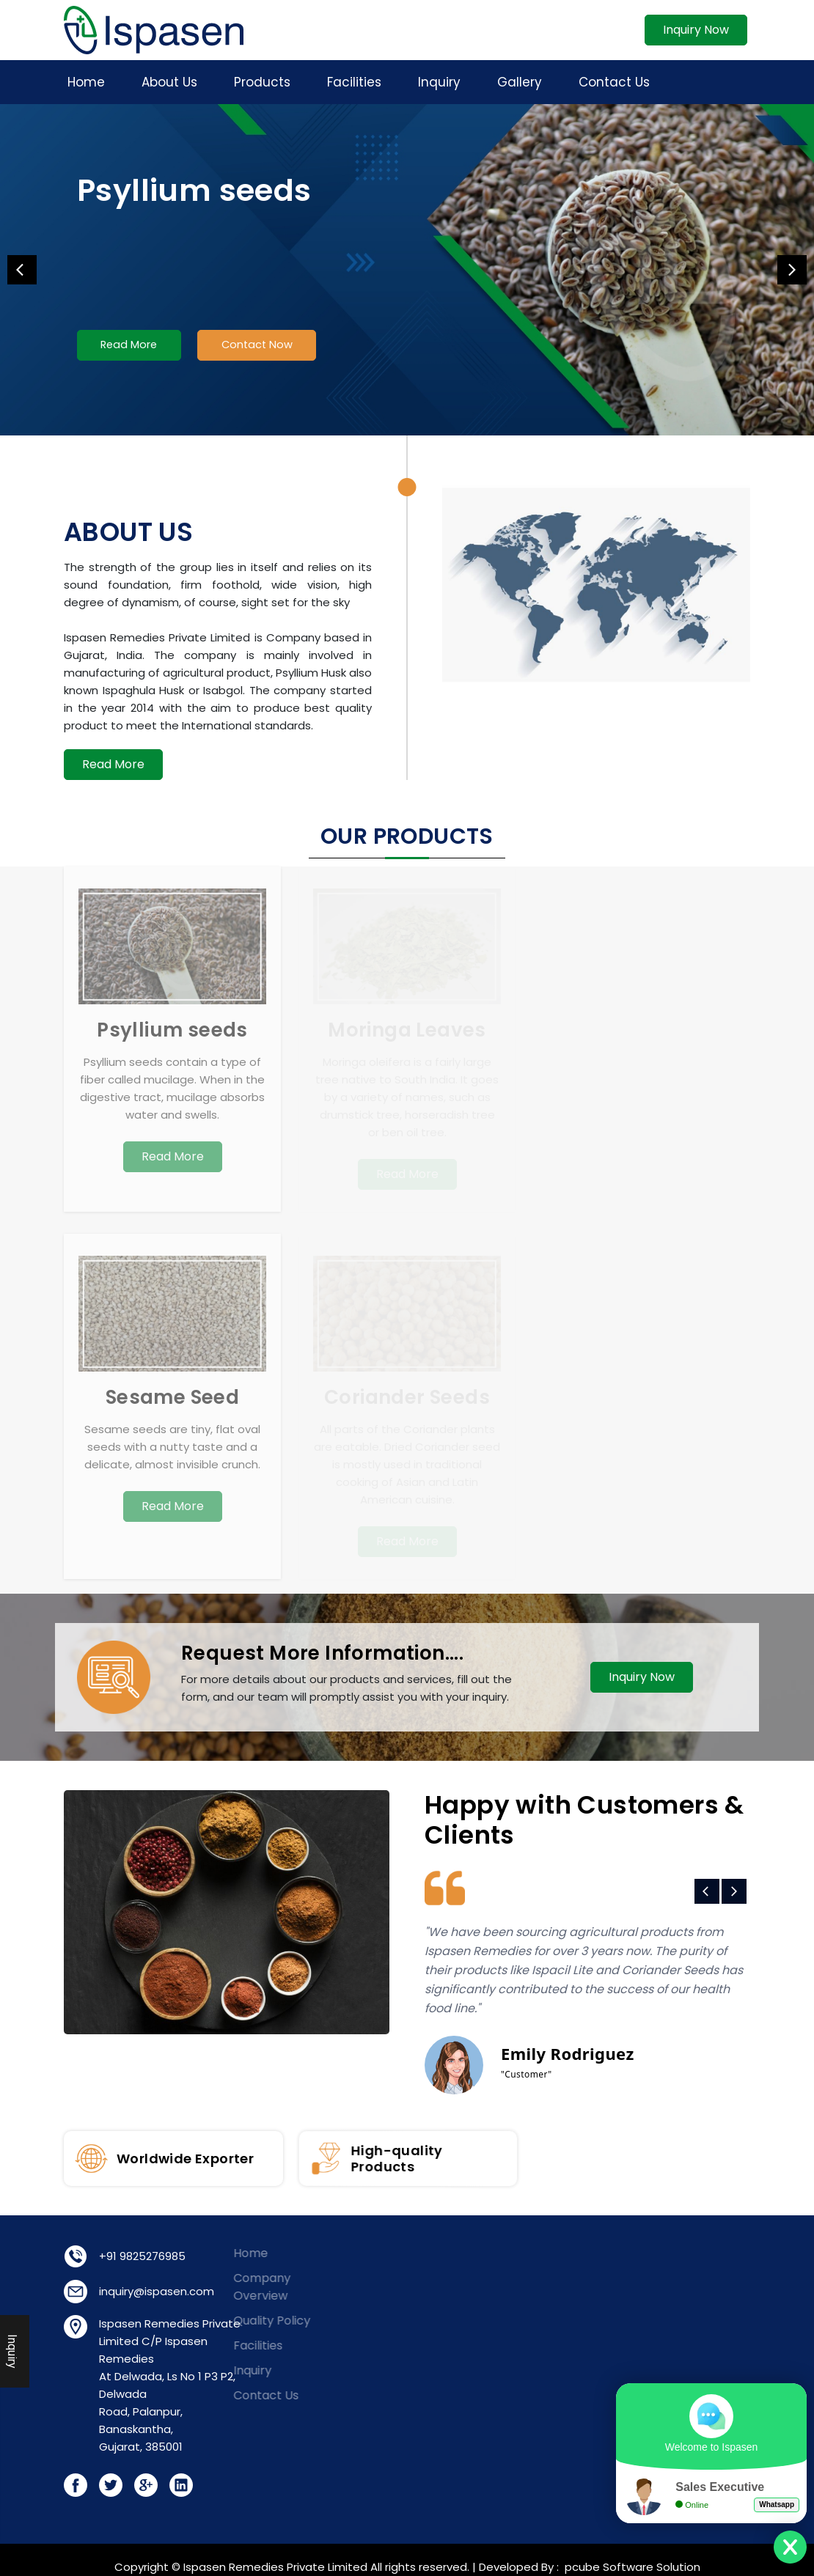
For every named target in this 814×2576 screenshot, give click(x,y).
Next (792, 269)
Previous (22, 269)
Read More (132, 347)
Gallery (519, 82)
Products (262, 82)
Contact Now (267, 347)
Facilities (354, 82)
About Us (169, 82)
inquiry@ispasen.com (125, 2291)
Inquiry (439, 82)
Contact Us (614, 82)
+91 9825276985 (111, 2256)
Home (86, 82)
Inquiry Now (696, 29)
